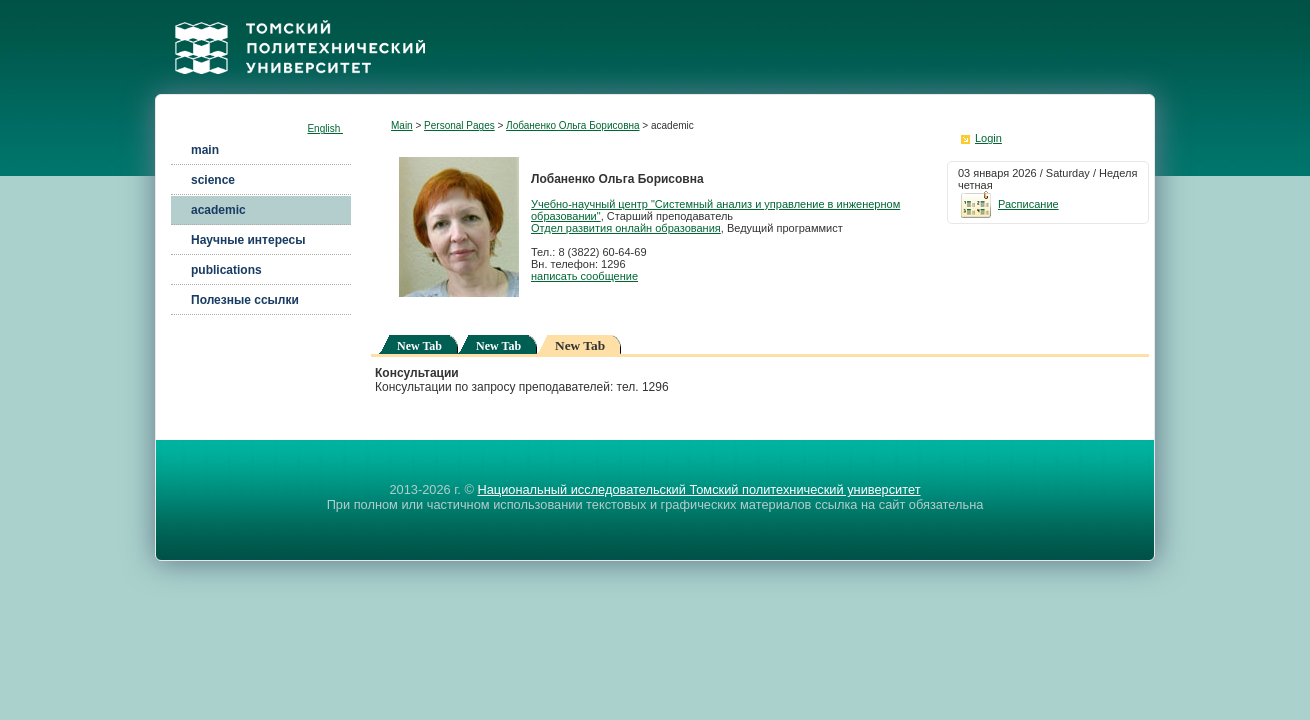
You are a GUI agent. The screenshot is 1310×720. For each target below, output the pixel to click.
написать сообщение (584, 276)
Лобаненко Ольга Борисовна (572, 125)
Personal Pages (459, 125)
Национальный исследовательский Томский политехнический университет (698, 489)
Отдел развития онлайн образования (626, 228)
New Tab (419, 346)
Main (402, 125)
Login (988, 138)
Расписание (1008, 204)
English (325, 128)
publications (226, 270)
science (213, 180)
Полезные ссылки (245, 300)
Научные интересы (248, 240)
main (205, 150)
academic (218, 210)
